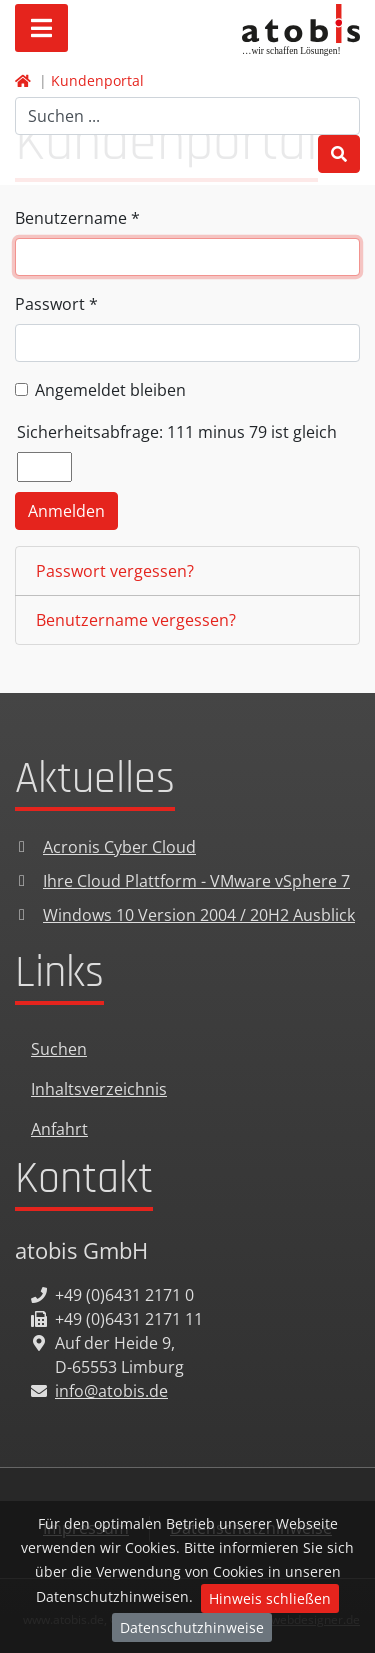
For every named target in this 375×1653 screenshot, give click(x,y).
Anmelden (66, 511)
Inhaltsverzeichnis (99, 1089)
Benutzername (77, 218)
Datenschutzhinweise (192, 1627)
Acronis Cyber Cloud (119, 847)
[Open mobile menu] (41, 28)
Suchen (59, 1049)
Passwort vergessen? (115, 571)
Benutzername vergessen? (136, 620)
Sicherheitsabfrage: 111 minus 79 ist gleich (177, 432)
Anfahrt (59, 1129)
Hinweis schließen (270, 1598)
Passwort (56, 304)
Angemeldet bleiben (110, 390)
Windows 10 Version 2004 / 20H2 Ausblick (199, 915)
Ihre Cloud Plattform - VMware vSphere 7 (196, 881)
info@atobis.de (111, 1391)
